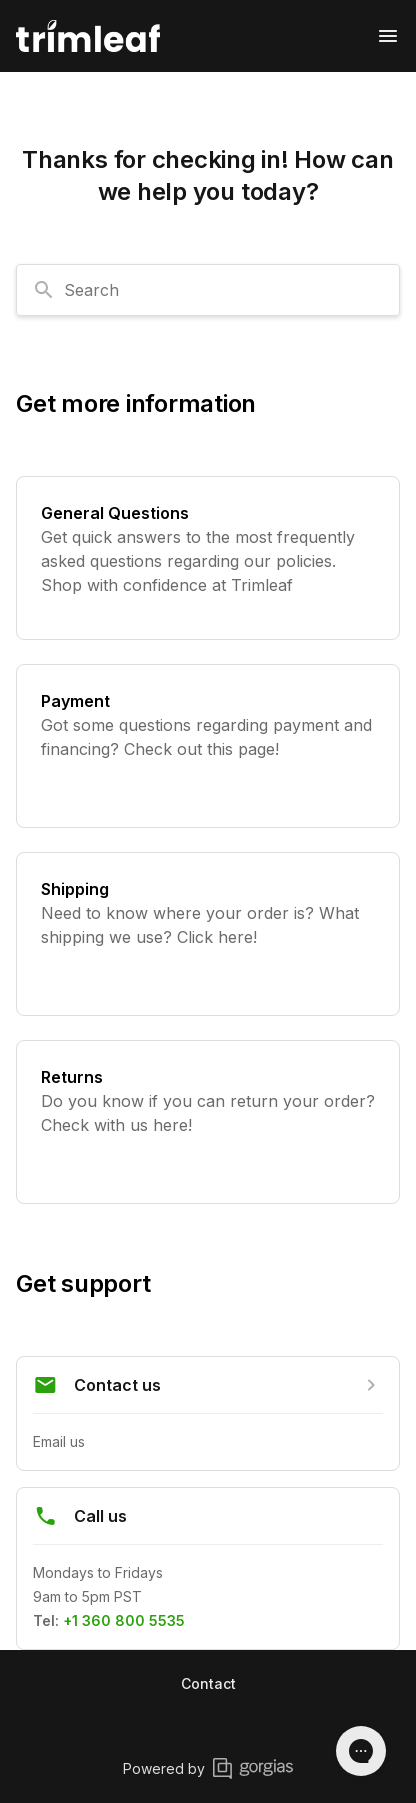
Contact (208, 1683)
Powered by (208, 1768)
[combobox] (208, 290)
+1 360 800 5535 (124, 1620)
